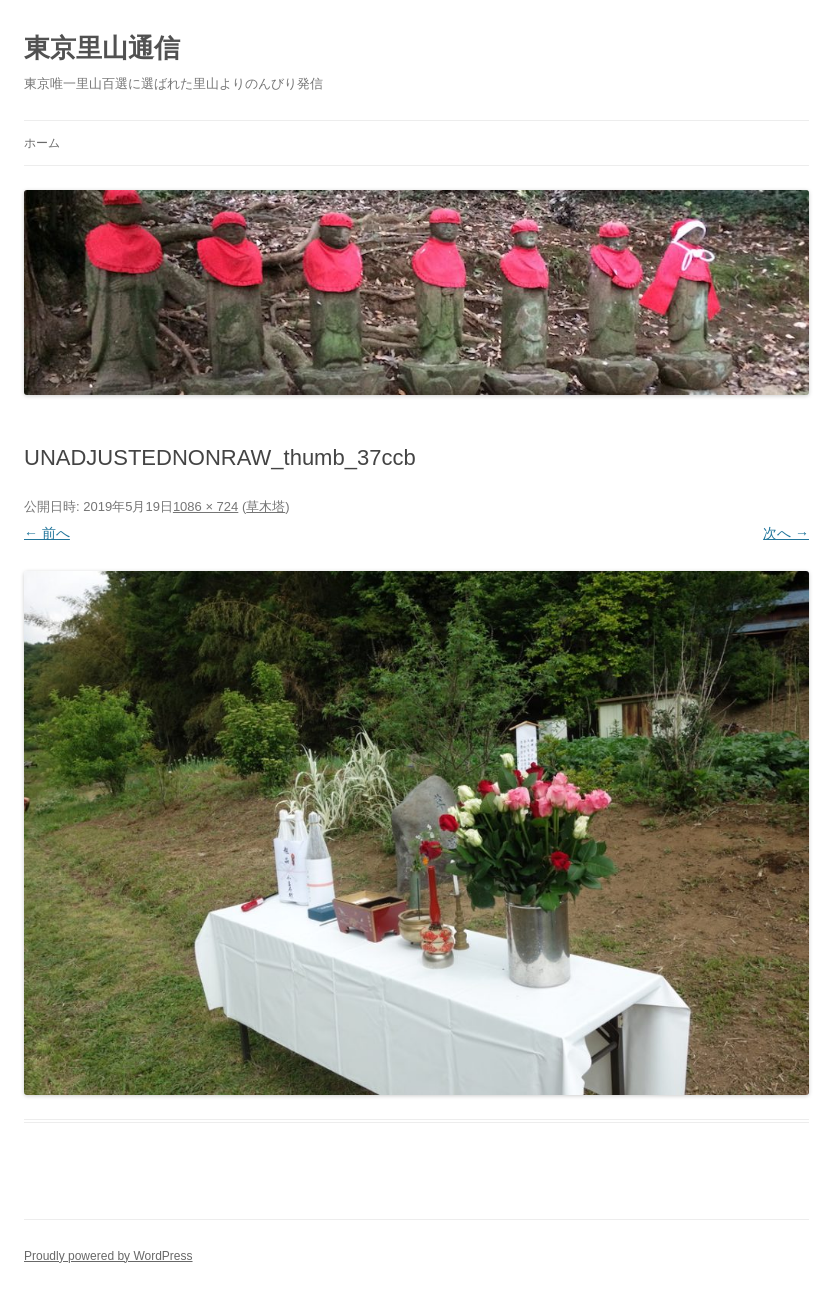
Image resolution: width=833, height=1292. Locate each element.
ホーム (42, 143)
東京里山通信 (102, 48)
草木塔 (265, 506)
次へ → (786, 533)
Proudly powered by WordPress (108, 1256)
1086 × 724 (205, 506)
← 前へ (47, 533)
